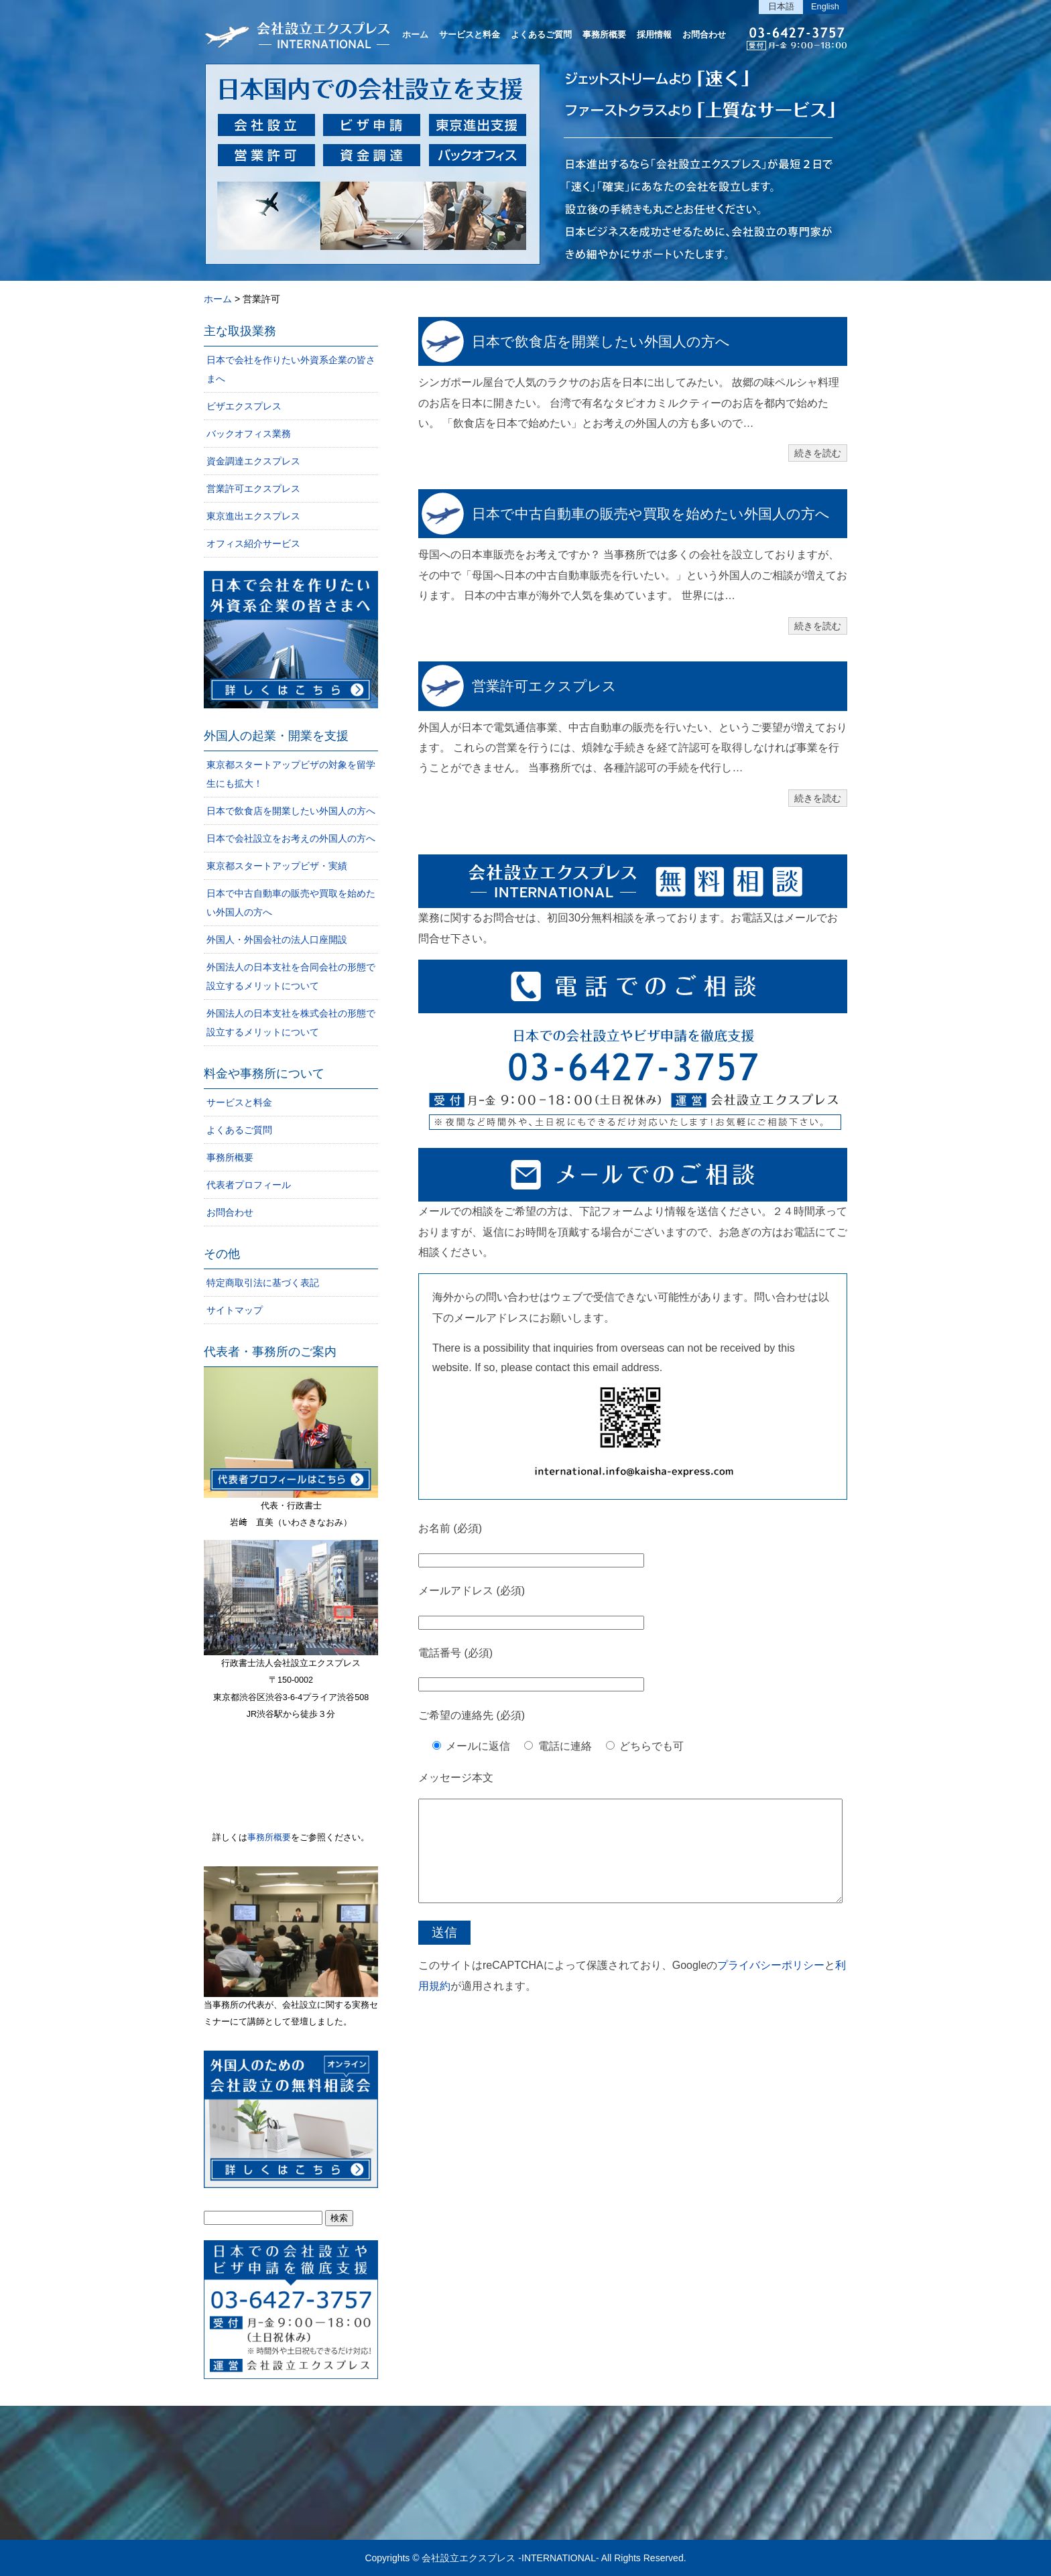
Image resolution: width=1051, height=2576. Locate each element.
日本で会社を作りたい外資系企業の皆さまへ (290, 369)
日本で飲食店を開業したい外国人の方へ (601, 341)
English (825, 6)
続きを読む (817, 453)
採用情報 (654, 34)
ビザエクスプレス (244, 406)
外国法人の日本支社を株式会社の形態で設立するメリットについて (290, 1022)
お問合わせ (704, 34)
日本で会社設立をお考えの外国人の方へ (290, 838)
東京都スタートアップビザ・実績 (276, 865)
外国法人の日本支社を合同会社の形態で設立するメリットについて (290, 976)
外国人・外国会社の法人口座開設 (276, 939)
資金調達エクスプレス (253, 461)
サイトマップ (234, 1310)
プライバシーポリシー (770, 1985)
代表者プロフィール (248, 1184)
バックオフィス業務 (248, 433)
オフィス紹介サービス (253, 543)
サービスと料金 (469, 34)
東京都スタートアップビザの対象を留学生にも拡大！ (290, 774)
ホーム (415, 34)
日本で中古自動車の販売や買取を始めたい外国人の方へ (651, 513)
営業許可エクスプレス (544, 686)
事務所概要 (604, 34)
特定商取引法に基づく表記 (262, 1282)
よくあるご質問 (541, 34)
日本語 (781, 6)
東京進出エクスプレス (253, 516)
